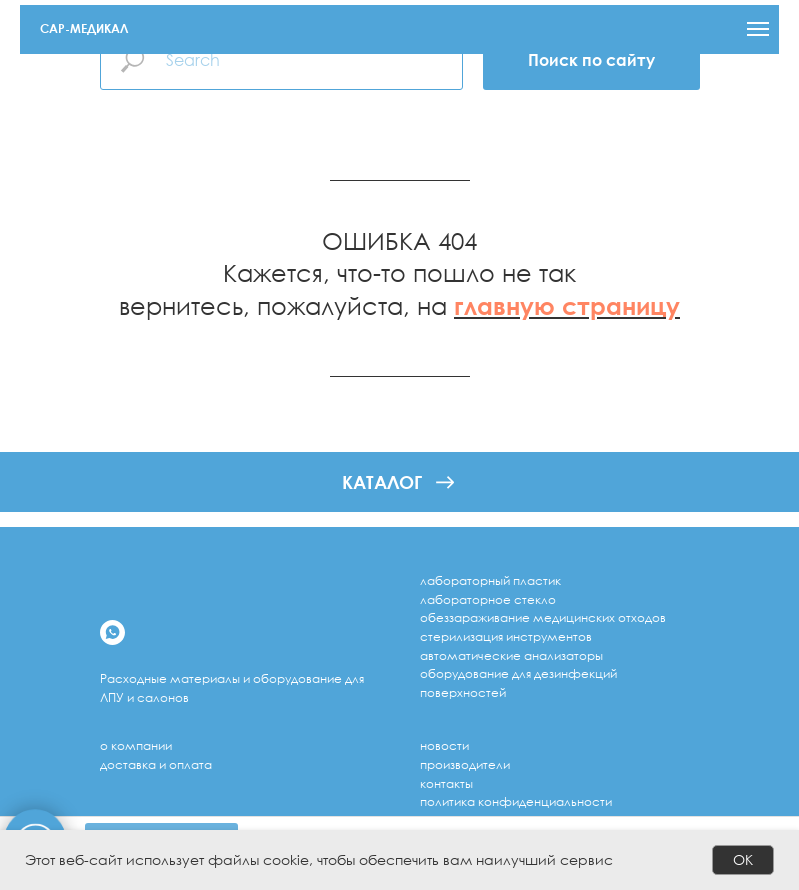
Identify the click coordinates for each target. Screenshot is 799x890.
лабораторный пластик (490, 580)
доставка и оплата (156, 764)
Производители (465, 764)
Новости (444, 745)
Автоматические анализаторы (511, 655)
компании (141, 745)
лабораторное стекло (488, 599)
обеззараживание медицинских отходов (543, 617)
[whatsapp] (112, 632)
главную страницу (567, 305)
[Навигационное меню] (758, 29)
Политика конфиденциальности (516, 801)
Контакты (446, 783)
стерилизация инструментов (506, 636)
